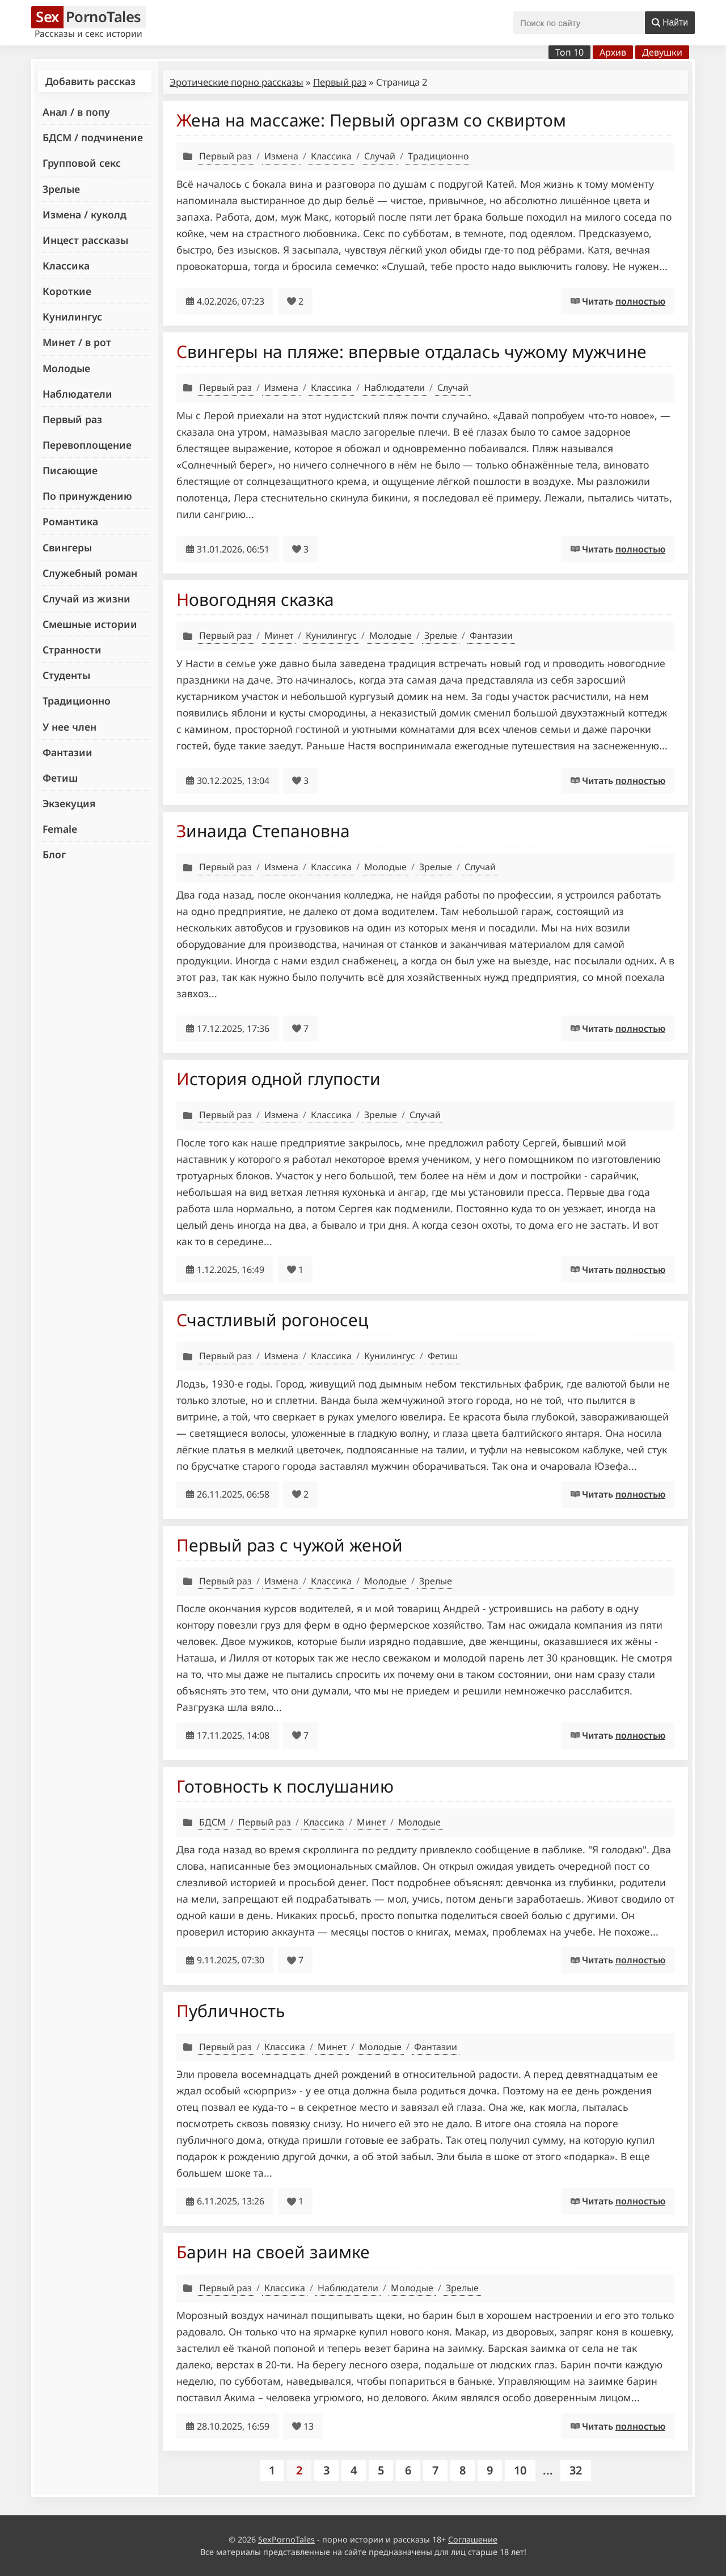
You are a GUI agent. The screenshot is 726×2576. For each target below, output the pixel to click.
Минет (278, 635)
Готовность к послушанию (285, 1786)
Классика (66, 265)
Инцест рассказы (85, 240)
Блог (54, 854)
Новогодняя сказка (255, 599)
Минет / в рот (77, 342)
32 (575, 2470)
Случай (379, 156)
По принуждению (87, 496)
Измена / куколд (84, 214)
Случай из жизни (86, 598)
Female (60, 829)
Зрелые (61, 189)
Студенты (66, 675)
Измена (281, 156)
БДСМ (212, 1822)
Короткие (67, 291)
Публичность (230, 2010)
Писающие (70, 470)
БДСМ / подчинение (93, 137)
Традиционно (77, 700)
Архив (613, 52)
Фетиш (60, 778)
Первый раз (72, 419)
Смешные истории (90, 624)
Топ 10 (569, 52)
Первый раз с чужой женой (289, 1545)
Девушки (662, 52)
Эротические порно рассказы (236, 81)
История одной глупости (278, 1078)
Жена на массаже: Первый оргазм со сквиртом (371, 120)
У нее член (69, 726)
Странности (72, 649)
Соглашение (472, 2539)
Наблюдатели (77, 393)
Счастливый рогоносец (272, 1319)
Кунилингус (72, 316)
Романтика (70, 521)
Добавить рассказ (90, 81)
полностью (640, 301)
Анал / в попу (76, 112)
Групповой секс (82, 163)
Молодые (66, 368)
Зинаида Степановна (263, 830)
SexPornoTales (286, 2539)
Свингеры (67, 547)
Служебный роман (90, 573)
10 (520, 2470)
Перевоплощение (87, 445)
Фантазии (67, 752)
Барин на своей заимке (273, 2251)
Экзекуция (69, 803)
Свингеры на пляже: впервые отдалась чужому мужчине (411, 351)
